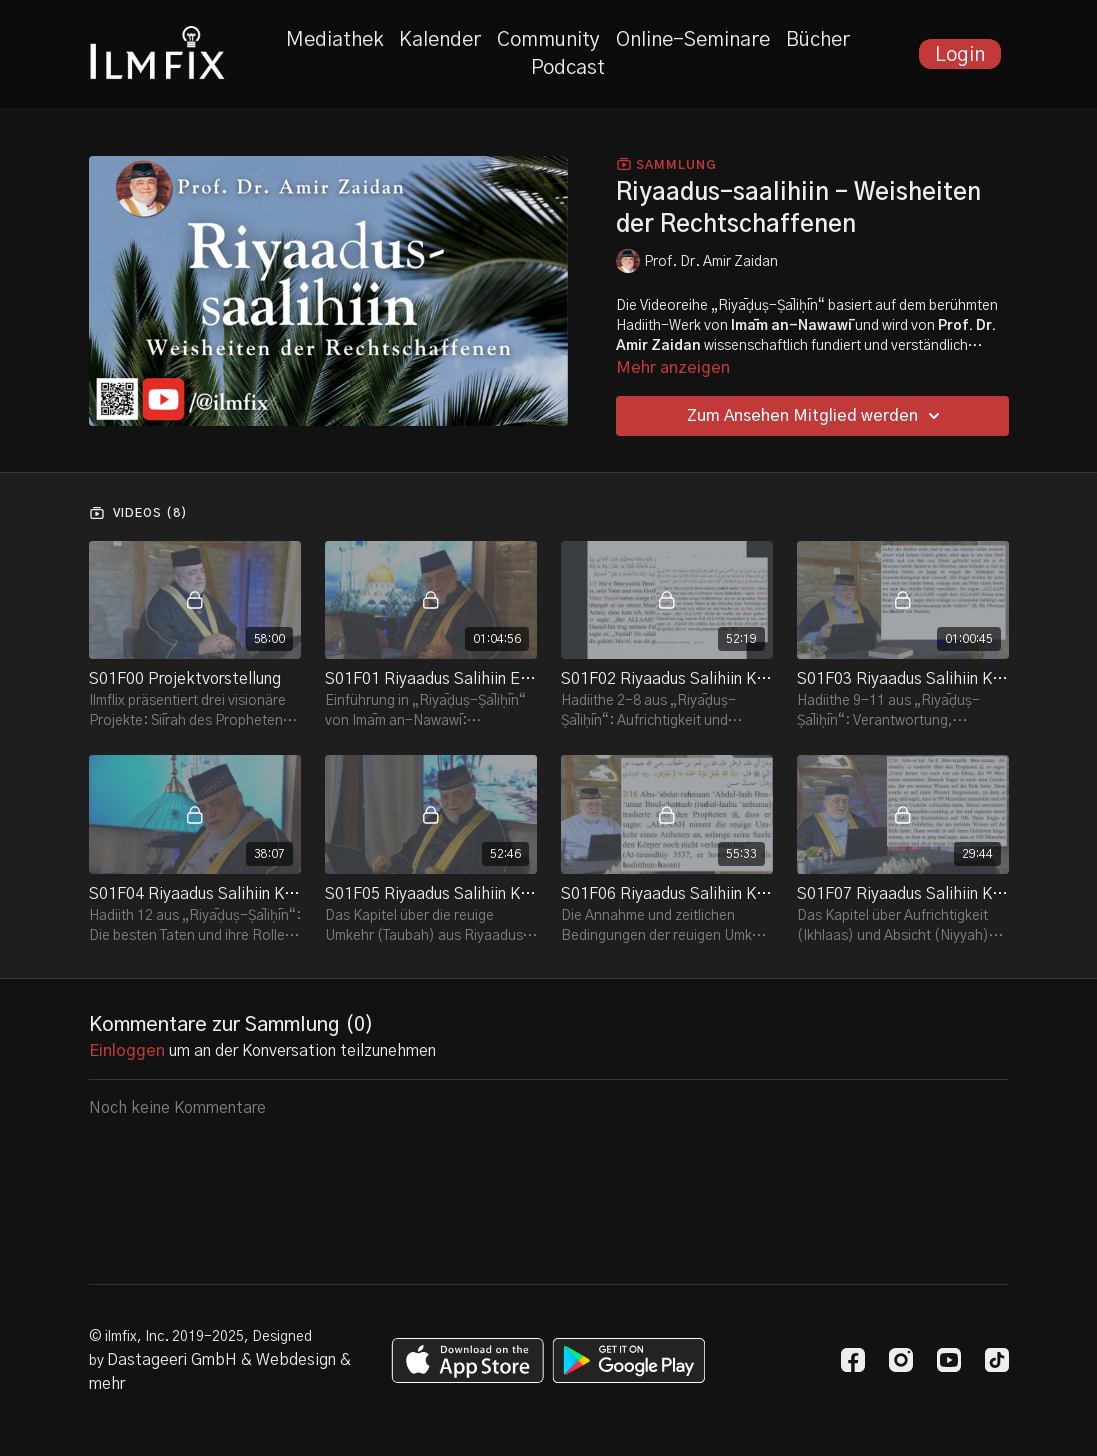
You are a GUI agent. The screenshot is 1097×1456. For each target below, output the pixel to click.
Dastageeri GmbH (172, 1360)
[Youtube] (949, 1360)
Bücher (818, 40)
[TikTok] (997, 1360)
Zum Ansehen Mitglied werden (816, 416)
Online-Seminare (693, 40)
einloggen (127, 1051)
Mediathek (334, 40)
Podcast (568, 68)
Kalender (440, 40)
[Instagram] (901, 1360)
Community (548, 40)
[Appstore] (467, 1360)
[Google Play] (629, 1360)
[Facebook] (853, 1360)
